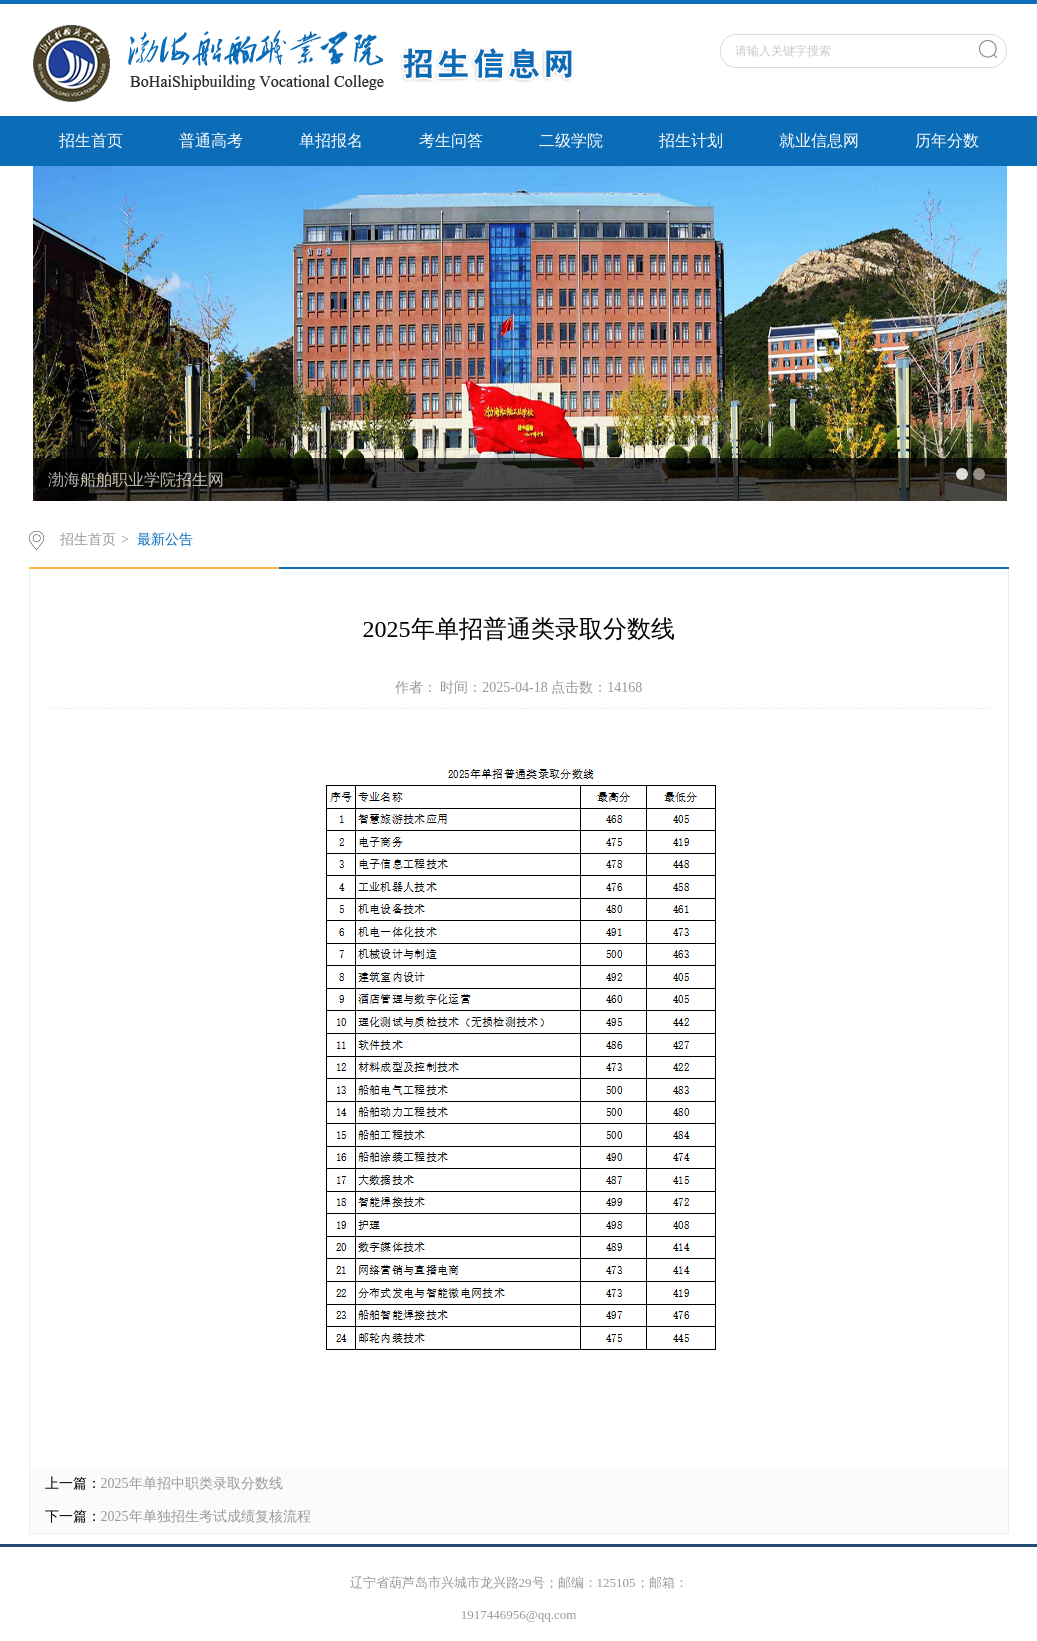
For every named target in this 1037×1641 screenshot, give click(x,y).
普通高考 (211, 140)
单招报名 (331, 140)
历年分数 (947, 140)
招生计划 (691, 140)
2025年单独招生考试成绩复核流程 (206, 1516)
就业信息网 (819, 140)
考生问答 (451, 140)
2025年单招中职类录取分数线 (192, 1483)
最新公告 (165, 539)
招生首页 (91, 140)
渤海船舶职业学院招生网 (136, 479)
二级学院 (571, 140)
